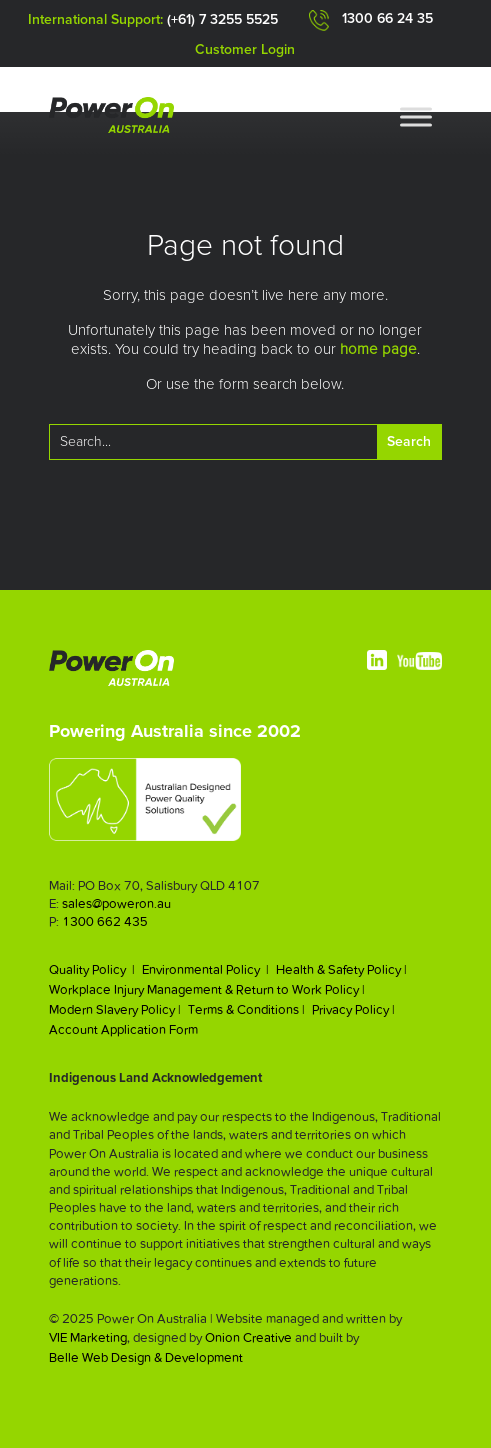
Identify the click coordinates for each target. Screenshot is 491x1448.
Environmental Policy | (205, 969)
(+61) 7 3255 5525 (222, 20)
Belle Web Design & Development (146, 1357)
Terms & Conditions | (246, 1009)
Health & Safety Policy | (341, 969)
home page (378, 349)
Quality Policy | (92, 969)
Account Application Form (123, 1029)
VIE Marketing (88, 1337)
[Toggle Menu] (416, 116)
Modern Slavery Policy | (115, 1009)
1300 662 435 (105, 921)
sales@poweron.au (116, 903)
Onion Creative (248, 1337)
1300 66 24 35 (387, 19)
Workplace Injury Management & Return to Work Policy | (207, 989)
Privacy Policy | (353, 1009)
